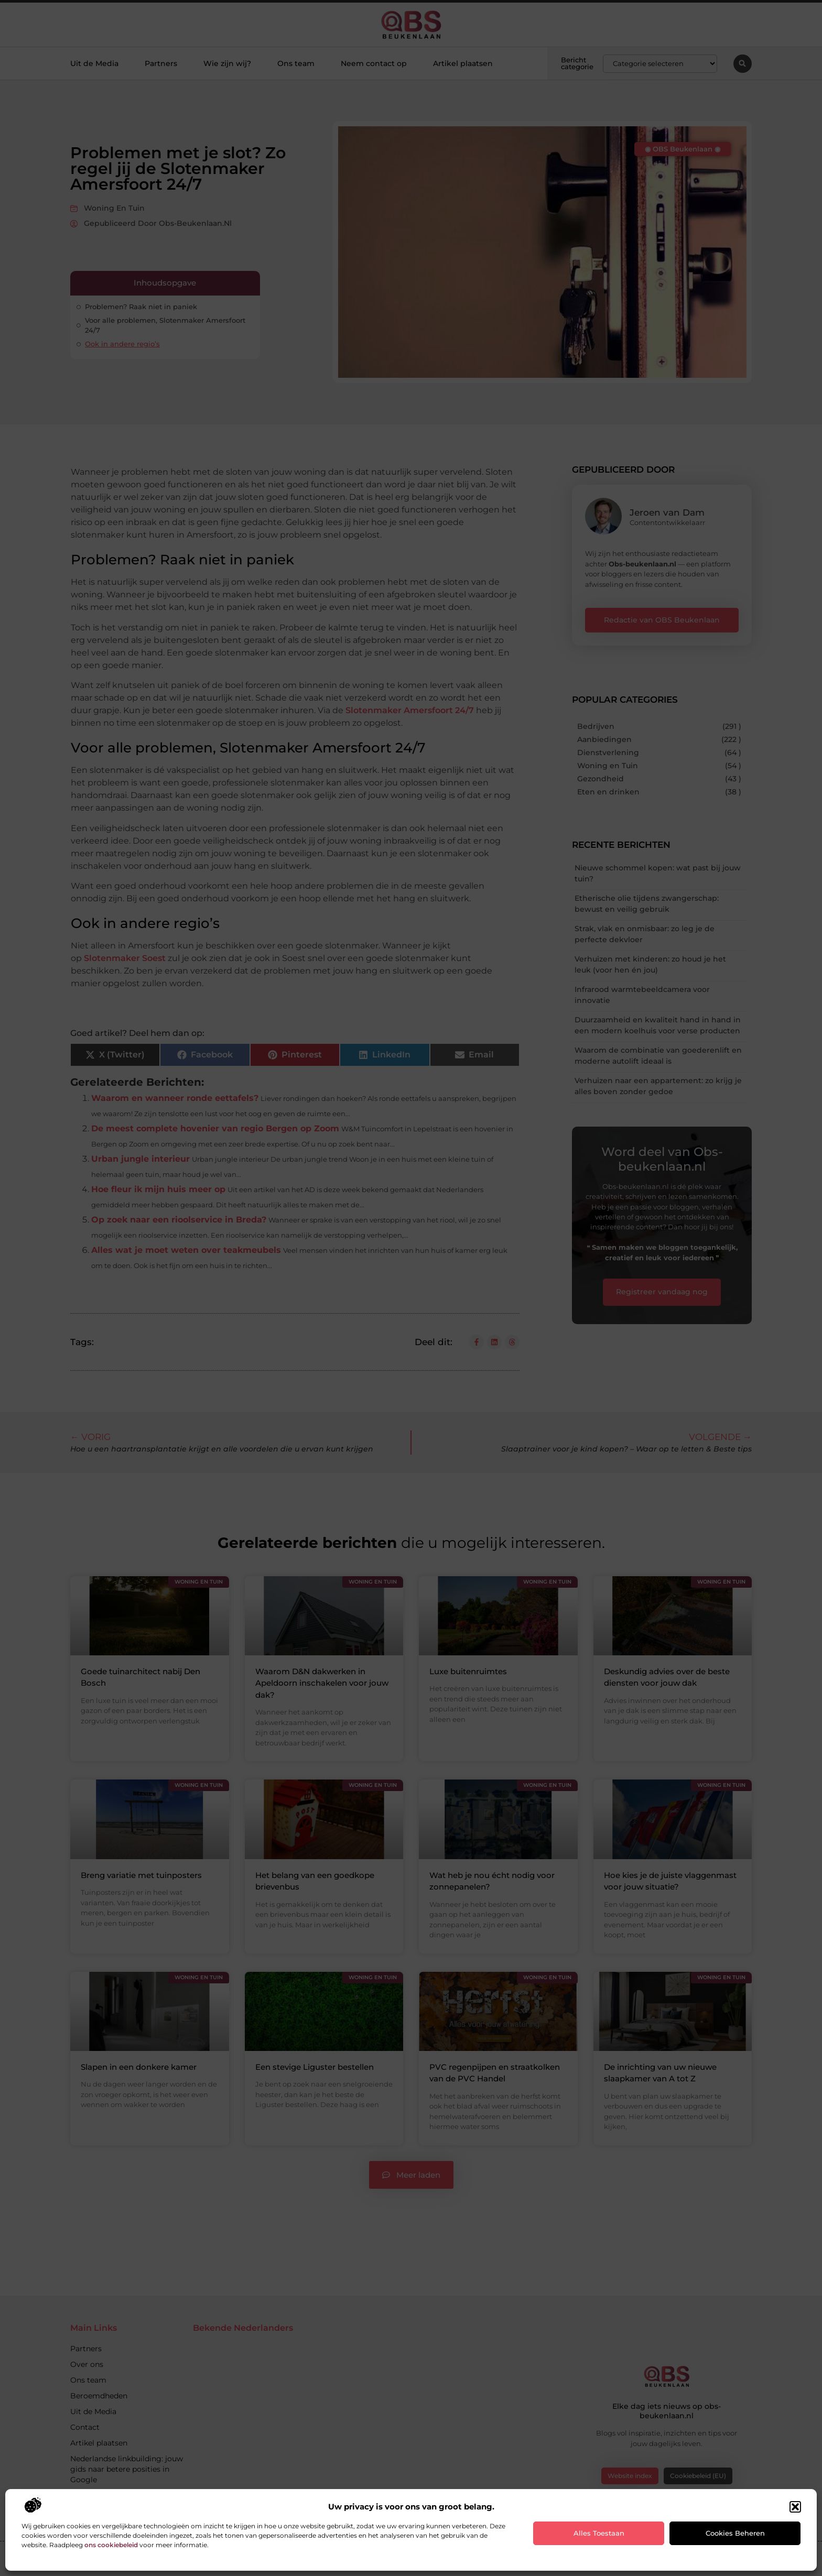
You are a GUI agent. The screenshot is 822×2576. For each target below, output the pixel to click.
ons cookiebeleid (111, 2545)
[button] (795, 2507)
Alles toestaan (599, 2533)
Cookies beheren (735, 2533)
